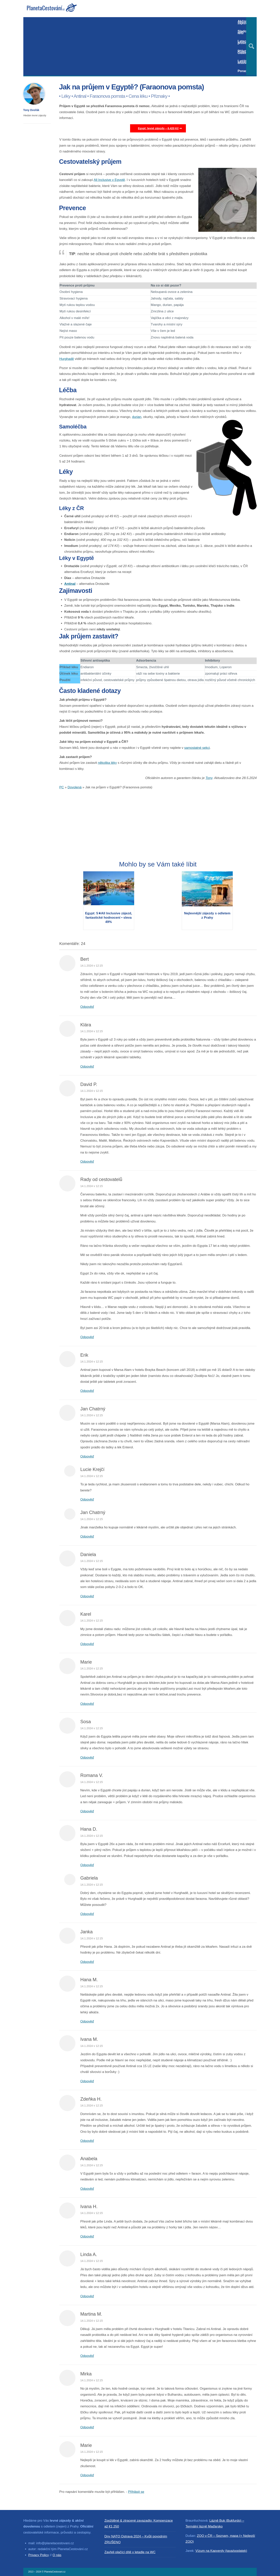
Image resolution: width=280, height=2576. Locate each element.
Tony (209, 778)
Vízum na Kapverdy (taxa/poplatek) (221, 2551)
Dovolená (75, 787)
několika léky (107, 763)
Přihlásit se (136, 2492)
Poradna (244, 71)
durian (136, 417)
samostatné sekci (197, 748)
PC (61, 787)
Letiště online (243, 62)
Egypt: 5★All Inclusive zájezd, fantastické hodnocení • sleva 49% (108, 917)
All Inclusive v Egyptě (109, 180)
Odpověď (87, 1007)
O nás (56, 2555)
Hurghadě (66, 359)
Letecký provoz (244, 42)
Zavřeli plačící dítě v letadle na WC (130, 2552)
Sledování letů (245, 32)
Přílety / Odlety (243, 52)
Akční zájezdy (243, 22)
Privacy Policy (38, 2555)
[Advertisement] (128, 46)
